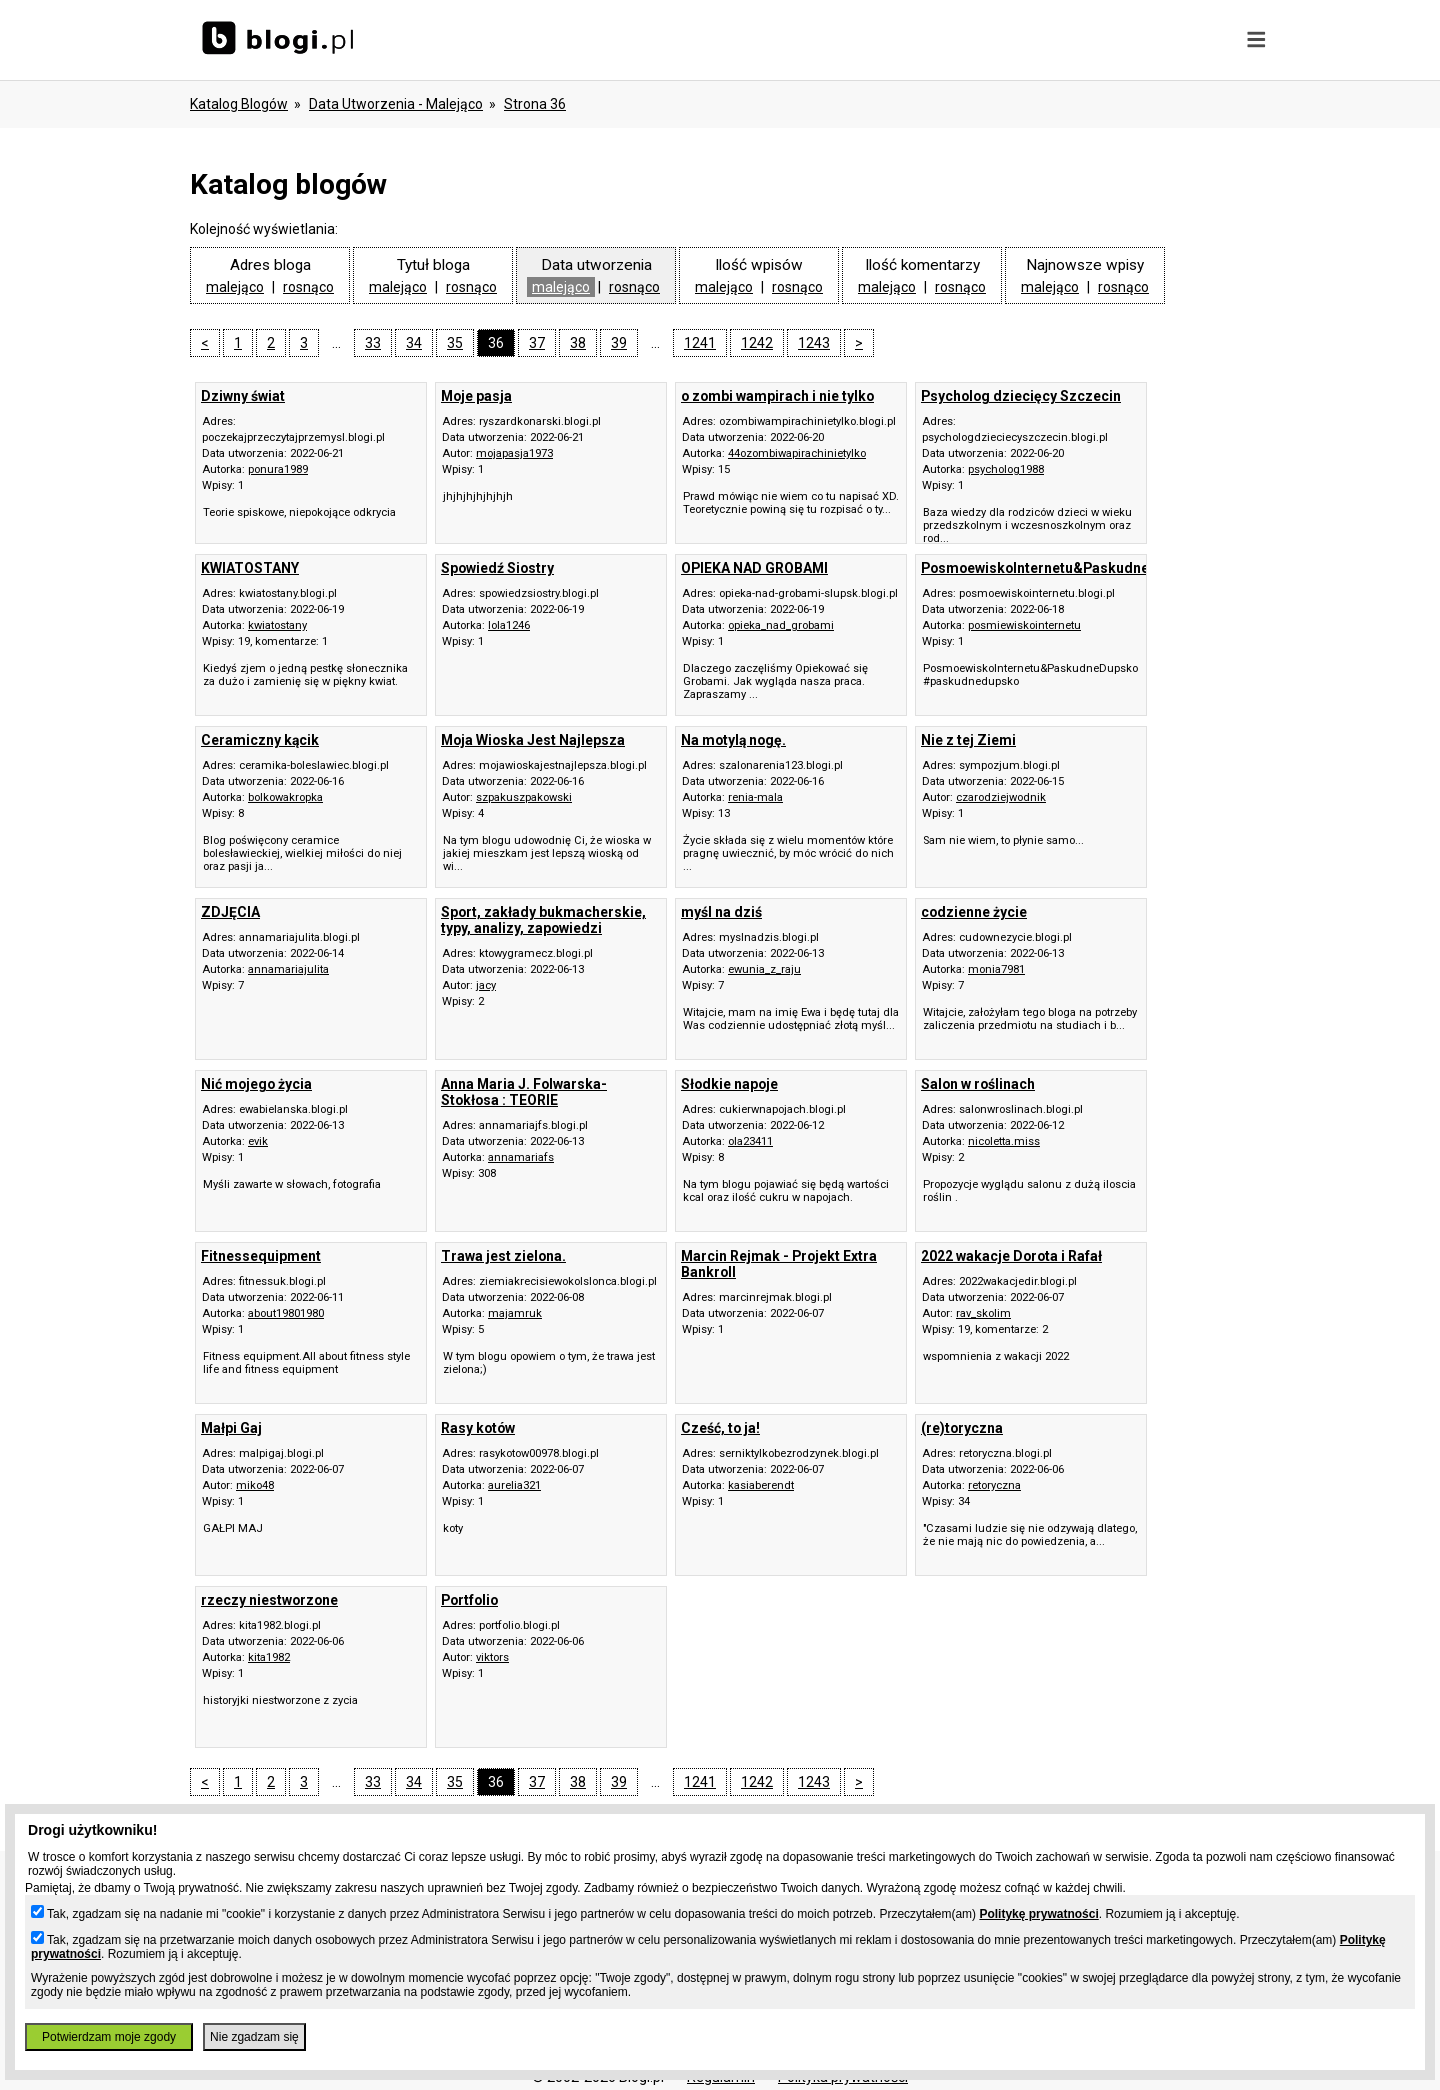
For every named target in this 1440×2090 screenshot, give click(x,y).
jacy (486, 985)
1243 (814, 343)
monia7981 (996, 969)
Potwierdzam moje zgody (109, 2037)
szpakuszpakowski (524, 797)
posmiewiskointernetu (1024, 625)
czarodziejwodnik (1001, 797)
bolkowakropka (285, 797)
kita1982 (269, 1657)
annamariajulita (288, 969)
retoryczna (994, 1485)
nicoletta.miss (1004, 1141)
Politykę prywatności (1038, 1914)
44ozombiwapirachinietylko (797, 453)
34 (414, 343)
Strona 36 (535, 104)
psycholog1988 (1006, 469)
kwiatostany (277, 625)
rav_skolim (983, 1313)
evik (258, 1141)
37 (537, 343)
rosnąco (308, 287)
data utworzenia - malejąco (396, 104)
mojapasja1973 (514, 453)
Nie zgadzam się (254, 2037)
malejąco (235, 287)
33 (373, 343)
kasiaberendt (761, 1485)
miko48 (255, 1485)
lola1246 (509, 625)
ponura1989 (278, 469)
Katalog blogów (239, 104)
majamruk (515, 1313)
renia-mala (755, 797)
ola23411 (750, 1141)
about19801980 (286, 1313)
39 (619, 343)
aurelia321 (514, 1485)
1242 (757, 343)
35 (455, 343)
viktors (492, 1657)
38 (578, 343)
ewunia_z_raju (764, 969)
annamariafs (521, 1157)
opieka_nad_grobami (781, 625)
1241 (700, 343)
